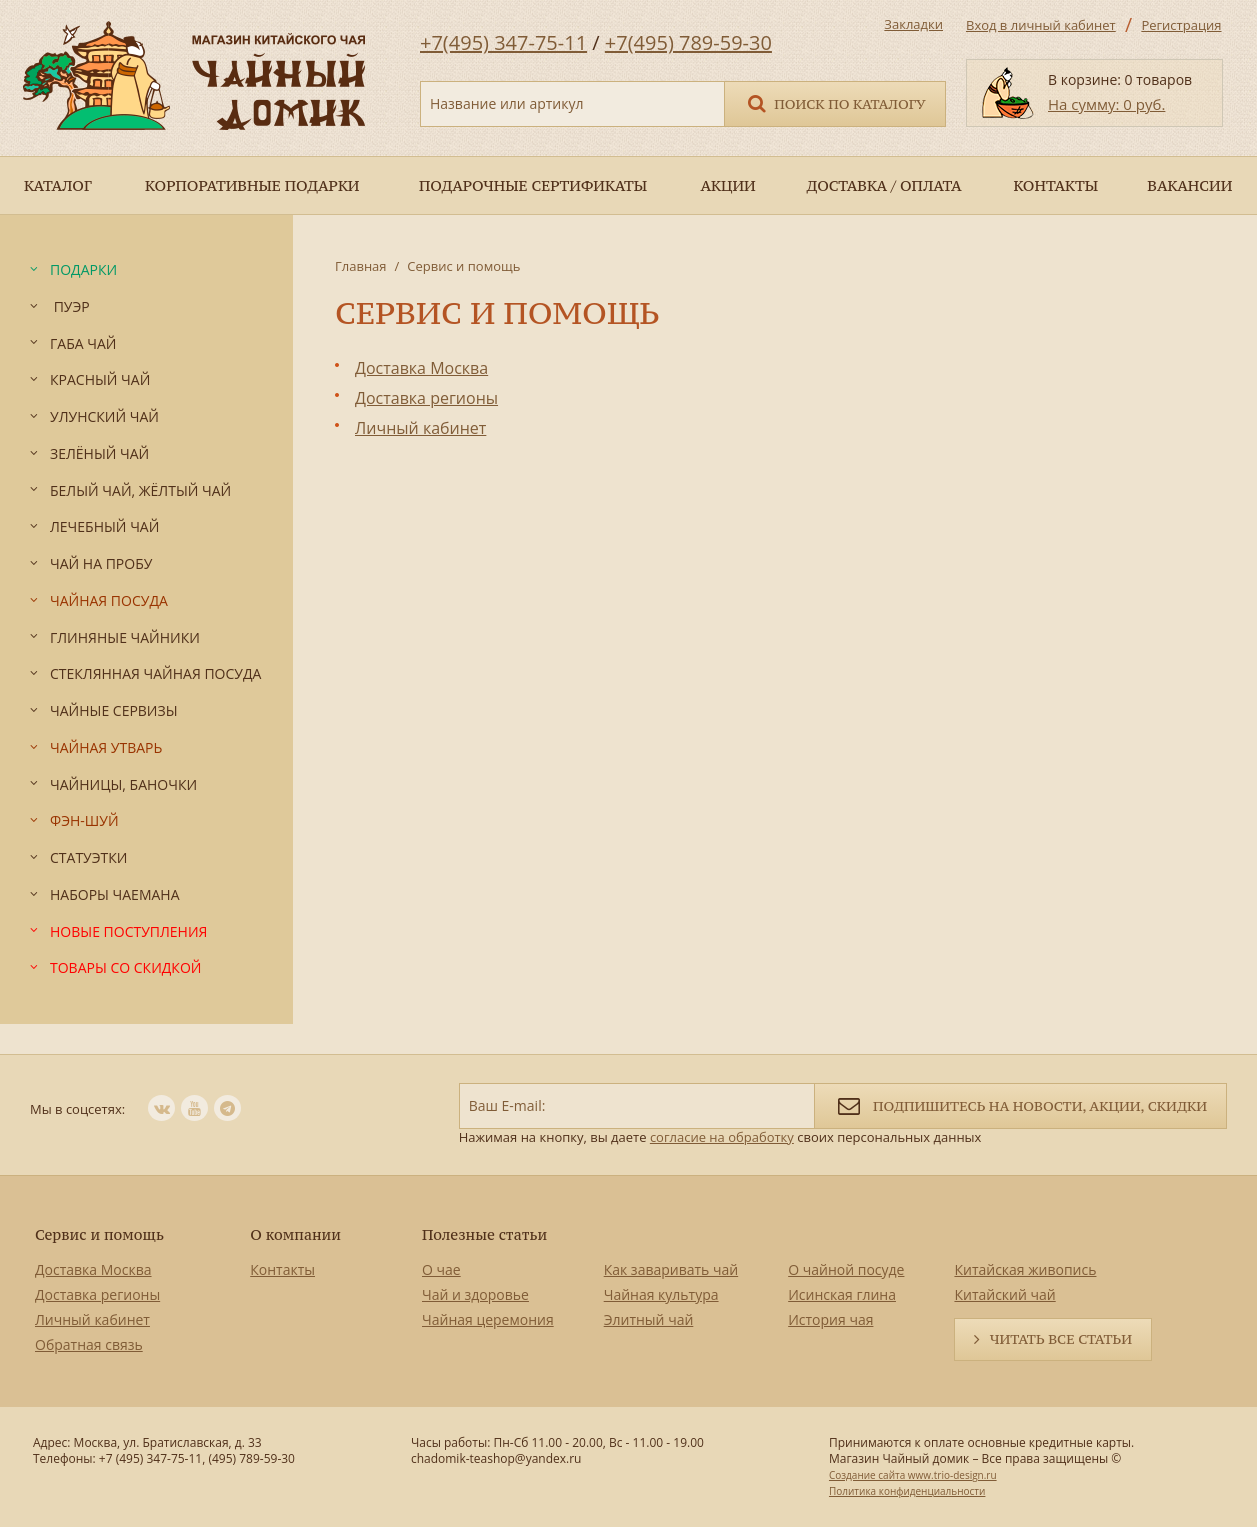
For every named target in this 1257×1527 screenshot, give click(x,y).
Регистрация (1181, 25)
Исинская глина (842, 1294)
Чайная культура (661, 1294)
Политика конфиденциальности (907, 1491)
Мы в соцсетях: (77, 1109)
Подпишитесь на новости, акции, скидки (1020, 1104)
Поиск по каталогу (835, 102)
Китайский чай (1004, 1294)
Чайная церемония (488, 1319)
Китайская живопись (1025, 1269)
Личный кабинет (92, 1319)
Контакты (282, 1269)
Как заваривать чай (671, 1269)
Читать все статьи (1061, 1339)
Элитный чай (649, 1319)
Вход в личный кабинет (1041, 25)
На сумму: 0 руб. (1106, 104)
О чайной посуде (846, 1269)
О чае (441, 1269)
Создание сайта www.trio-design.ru (913, 1475)
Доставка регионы (97, 1294)
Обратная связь (89, 1344)
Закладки (913, 24)
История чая (830, 1319)
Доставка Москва (93, 1269)
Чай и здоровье (475, 1294)
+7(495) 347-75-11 (503, 42)
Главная (361, 266)
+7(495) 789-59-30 (688, 42)
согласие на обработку (722, 1137)
